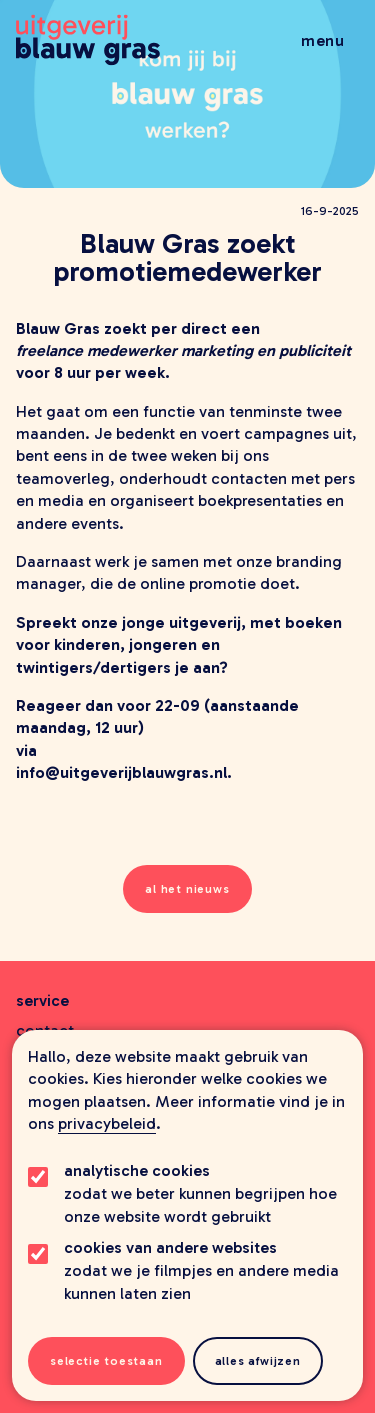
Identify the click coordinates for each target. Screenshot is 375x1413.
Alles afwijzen (258, 1361)
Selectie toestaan (106, 1361)
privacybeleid (107, 1123)
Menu (323, 40)
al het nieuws (187, 889)
